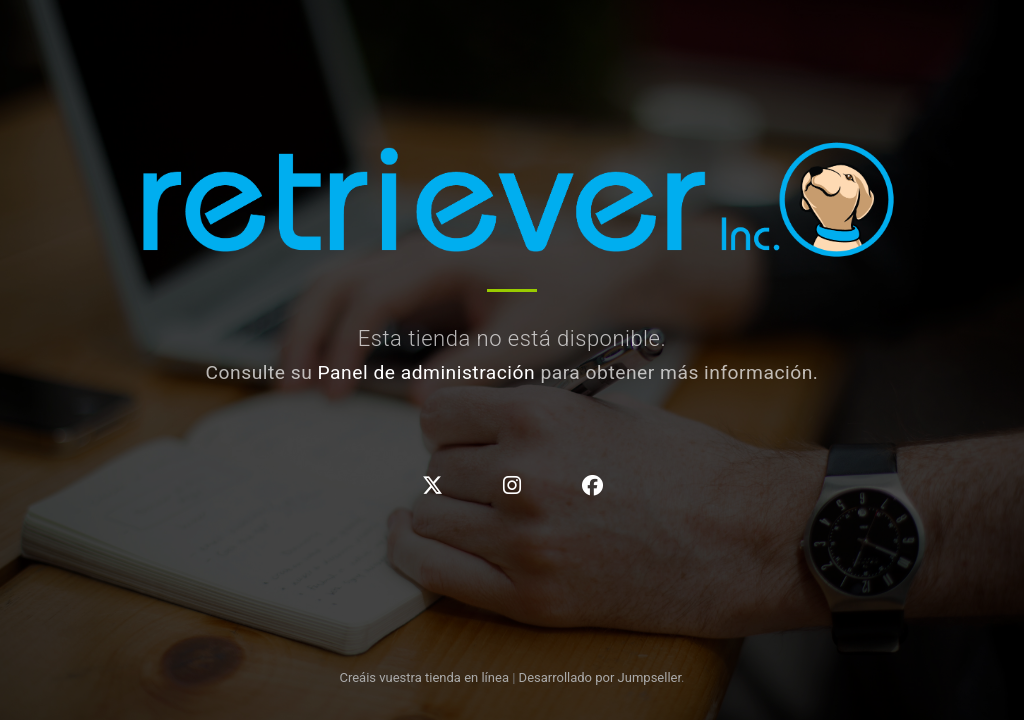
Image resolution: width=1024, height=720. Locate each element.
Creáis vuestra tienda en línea (424, 677)
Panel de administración (427, 372)
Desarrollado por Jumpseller (600, 677)
